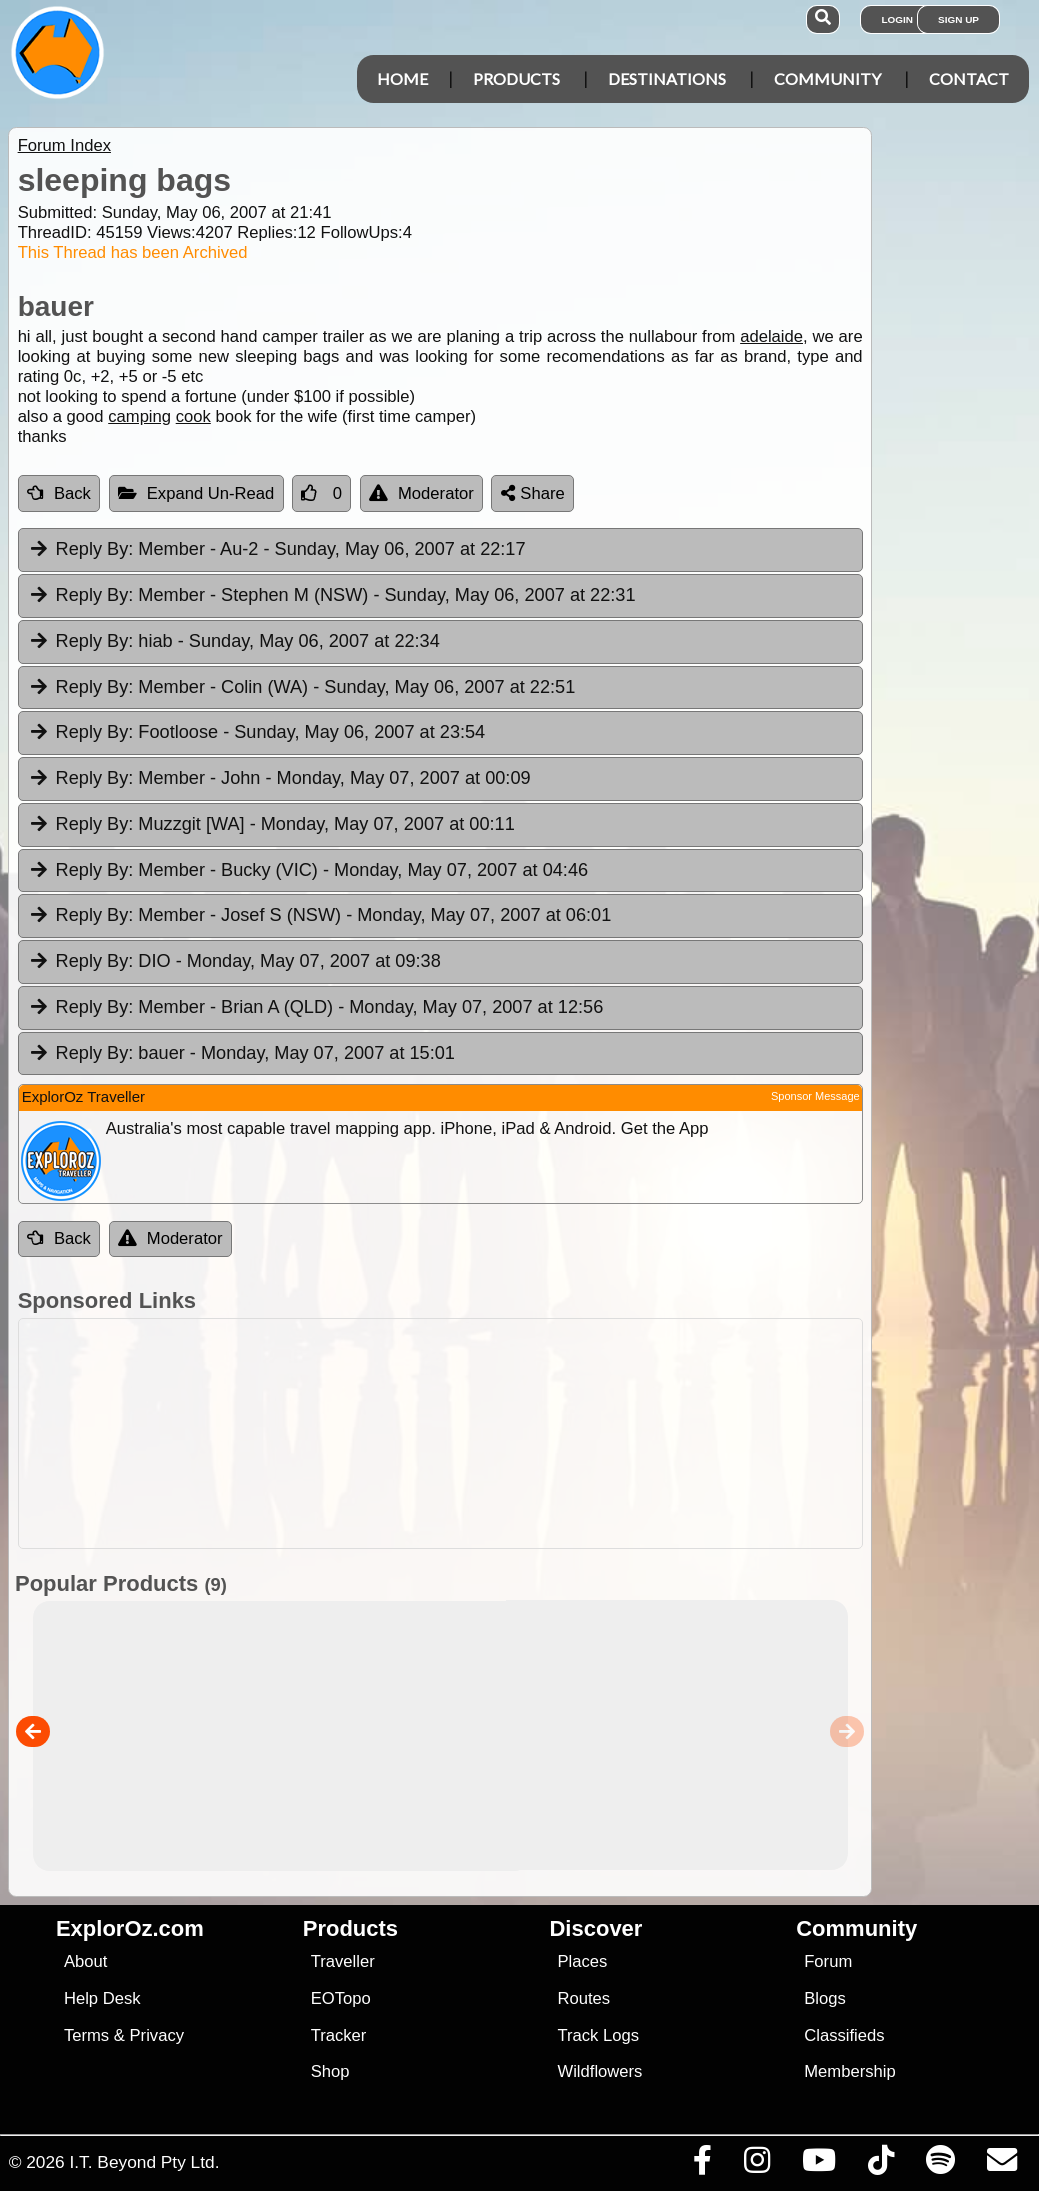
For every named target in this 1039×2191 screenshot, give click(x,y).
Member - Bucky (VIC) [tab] (308, 871)
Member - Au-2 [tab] (277, 550)
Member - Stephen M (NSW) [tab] (332, 596)
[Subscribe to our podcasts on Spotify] (940, 2165)
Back (59, 493)
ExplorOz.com (130, 1928)
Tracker (339, 2035)
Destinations (667, 78)
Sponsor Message (815, 1096)
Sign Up (958, 19)
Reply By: (95, 549)
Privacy (157, 2035)
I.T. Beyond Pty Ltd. (144, 2162)
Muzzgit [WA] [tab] (271, 825)
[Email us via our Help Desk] (1001, 2165)
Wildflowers (599, 2071)
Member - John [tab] (279, 779)
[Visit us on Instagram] (756, 2165)
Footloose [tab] (257, 733)
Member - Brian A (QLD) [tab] (316, 1008)
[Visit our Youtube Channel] (818, 2165)
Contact (969, 78)
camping (139, 416)
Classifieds (844, 2035)
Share (533, 493)
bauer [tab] (241, 1054)
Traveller (343, 1961)
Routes (583, 1998)
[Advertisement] (530, 1433)
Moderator (421, 493)
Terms (86, 2035)
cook (193, 416)
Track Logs (598, 2035)
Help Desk (102, 1998)
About (85, 1961)
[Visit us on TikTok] (880, 2165)
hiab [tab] (234, 642)
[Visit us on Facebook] (702, 2165)
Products (516, 78)
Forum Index (64, 145)
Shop (330, 2071)
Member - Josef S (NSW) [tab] (320, 916)
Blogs (825, 1998)
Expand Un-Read (196, 493)
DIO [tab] (234, 962)
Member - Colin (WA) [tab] (302, 688)
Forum (828, 1961)
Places (582, 1961)
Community (827, 78)
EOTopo (341, 1998)
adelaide (771, 336)
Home (402, 78)
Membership (849, 2071)
